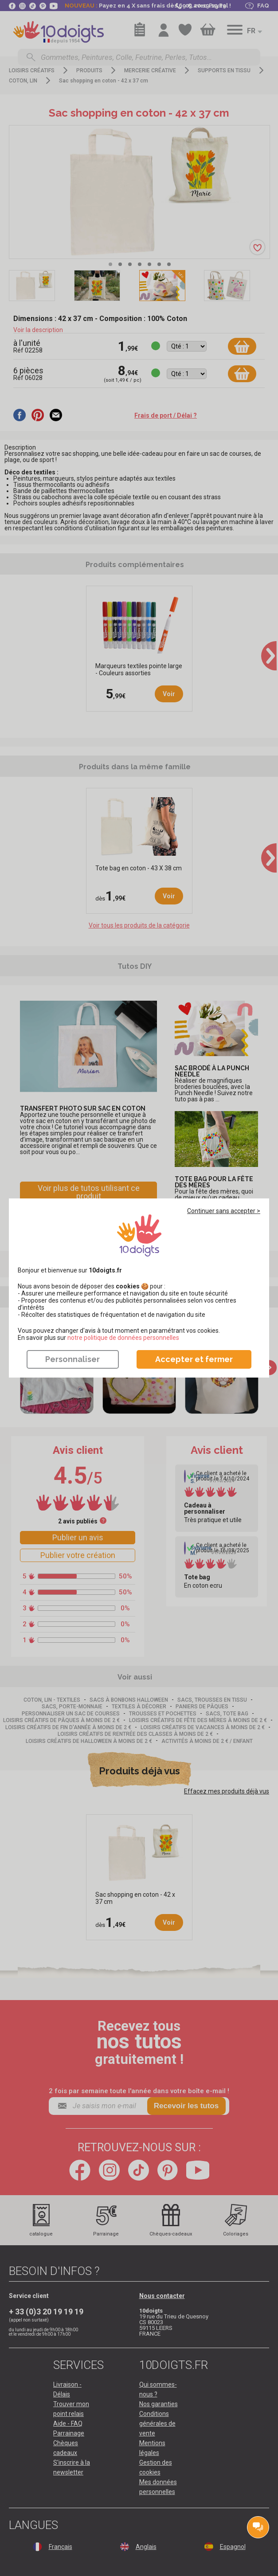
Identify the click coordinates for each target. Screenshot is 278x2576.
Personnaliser (72, 1359)
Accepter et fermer (194, 1359)
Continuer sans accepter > (223, 1210)
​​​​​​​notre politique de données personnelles (123, 1337)
